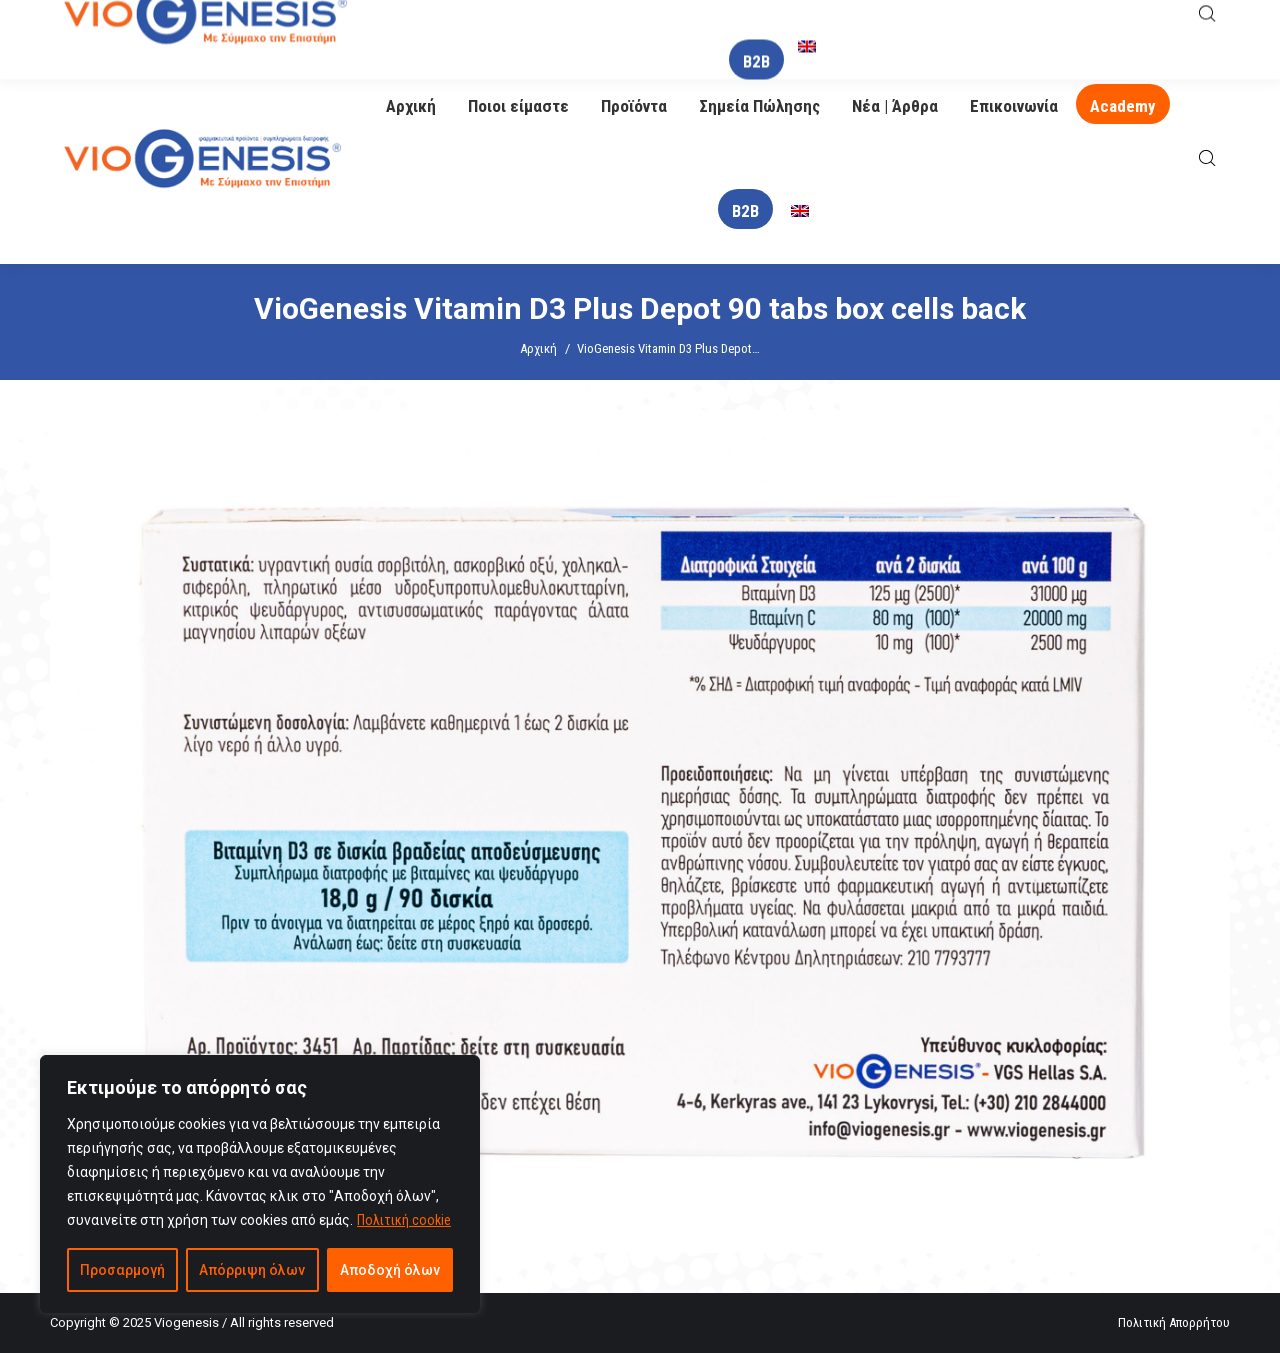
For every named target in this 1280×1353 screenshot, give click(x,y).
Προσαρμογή (122, 1270)
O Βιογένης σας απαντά (821, 26)
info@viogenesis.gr (582, 27)
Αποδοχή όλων (390, 1270)
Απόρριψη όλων (252, 1270)
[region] (260, 1184)
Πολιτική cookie (404, 1220)
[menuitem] (800, 211)
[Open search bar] (1207, 158)
